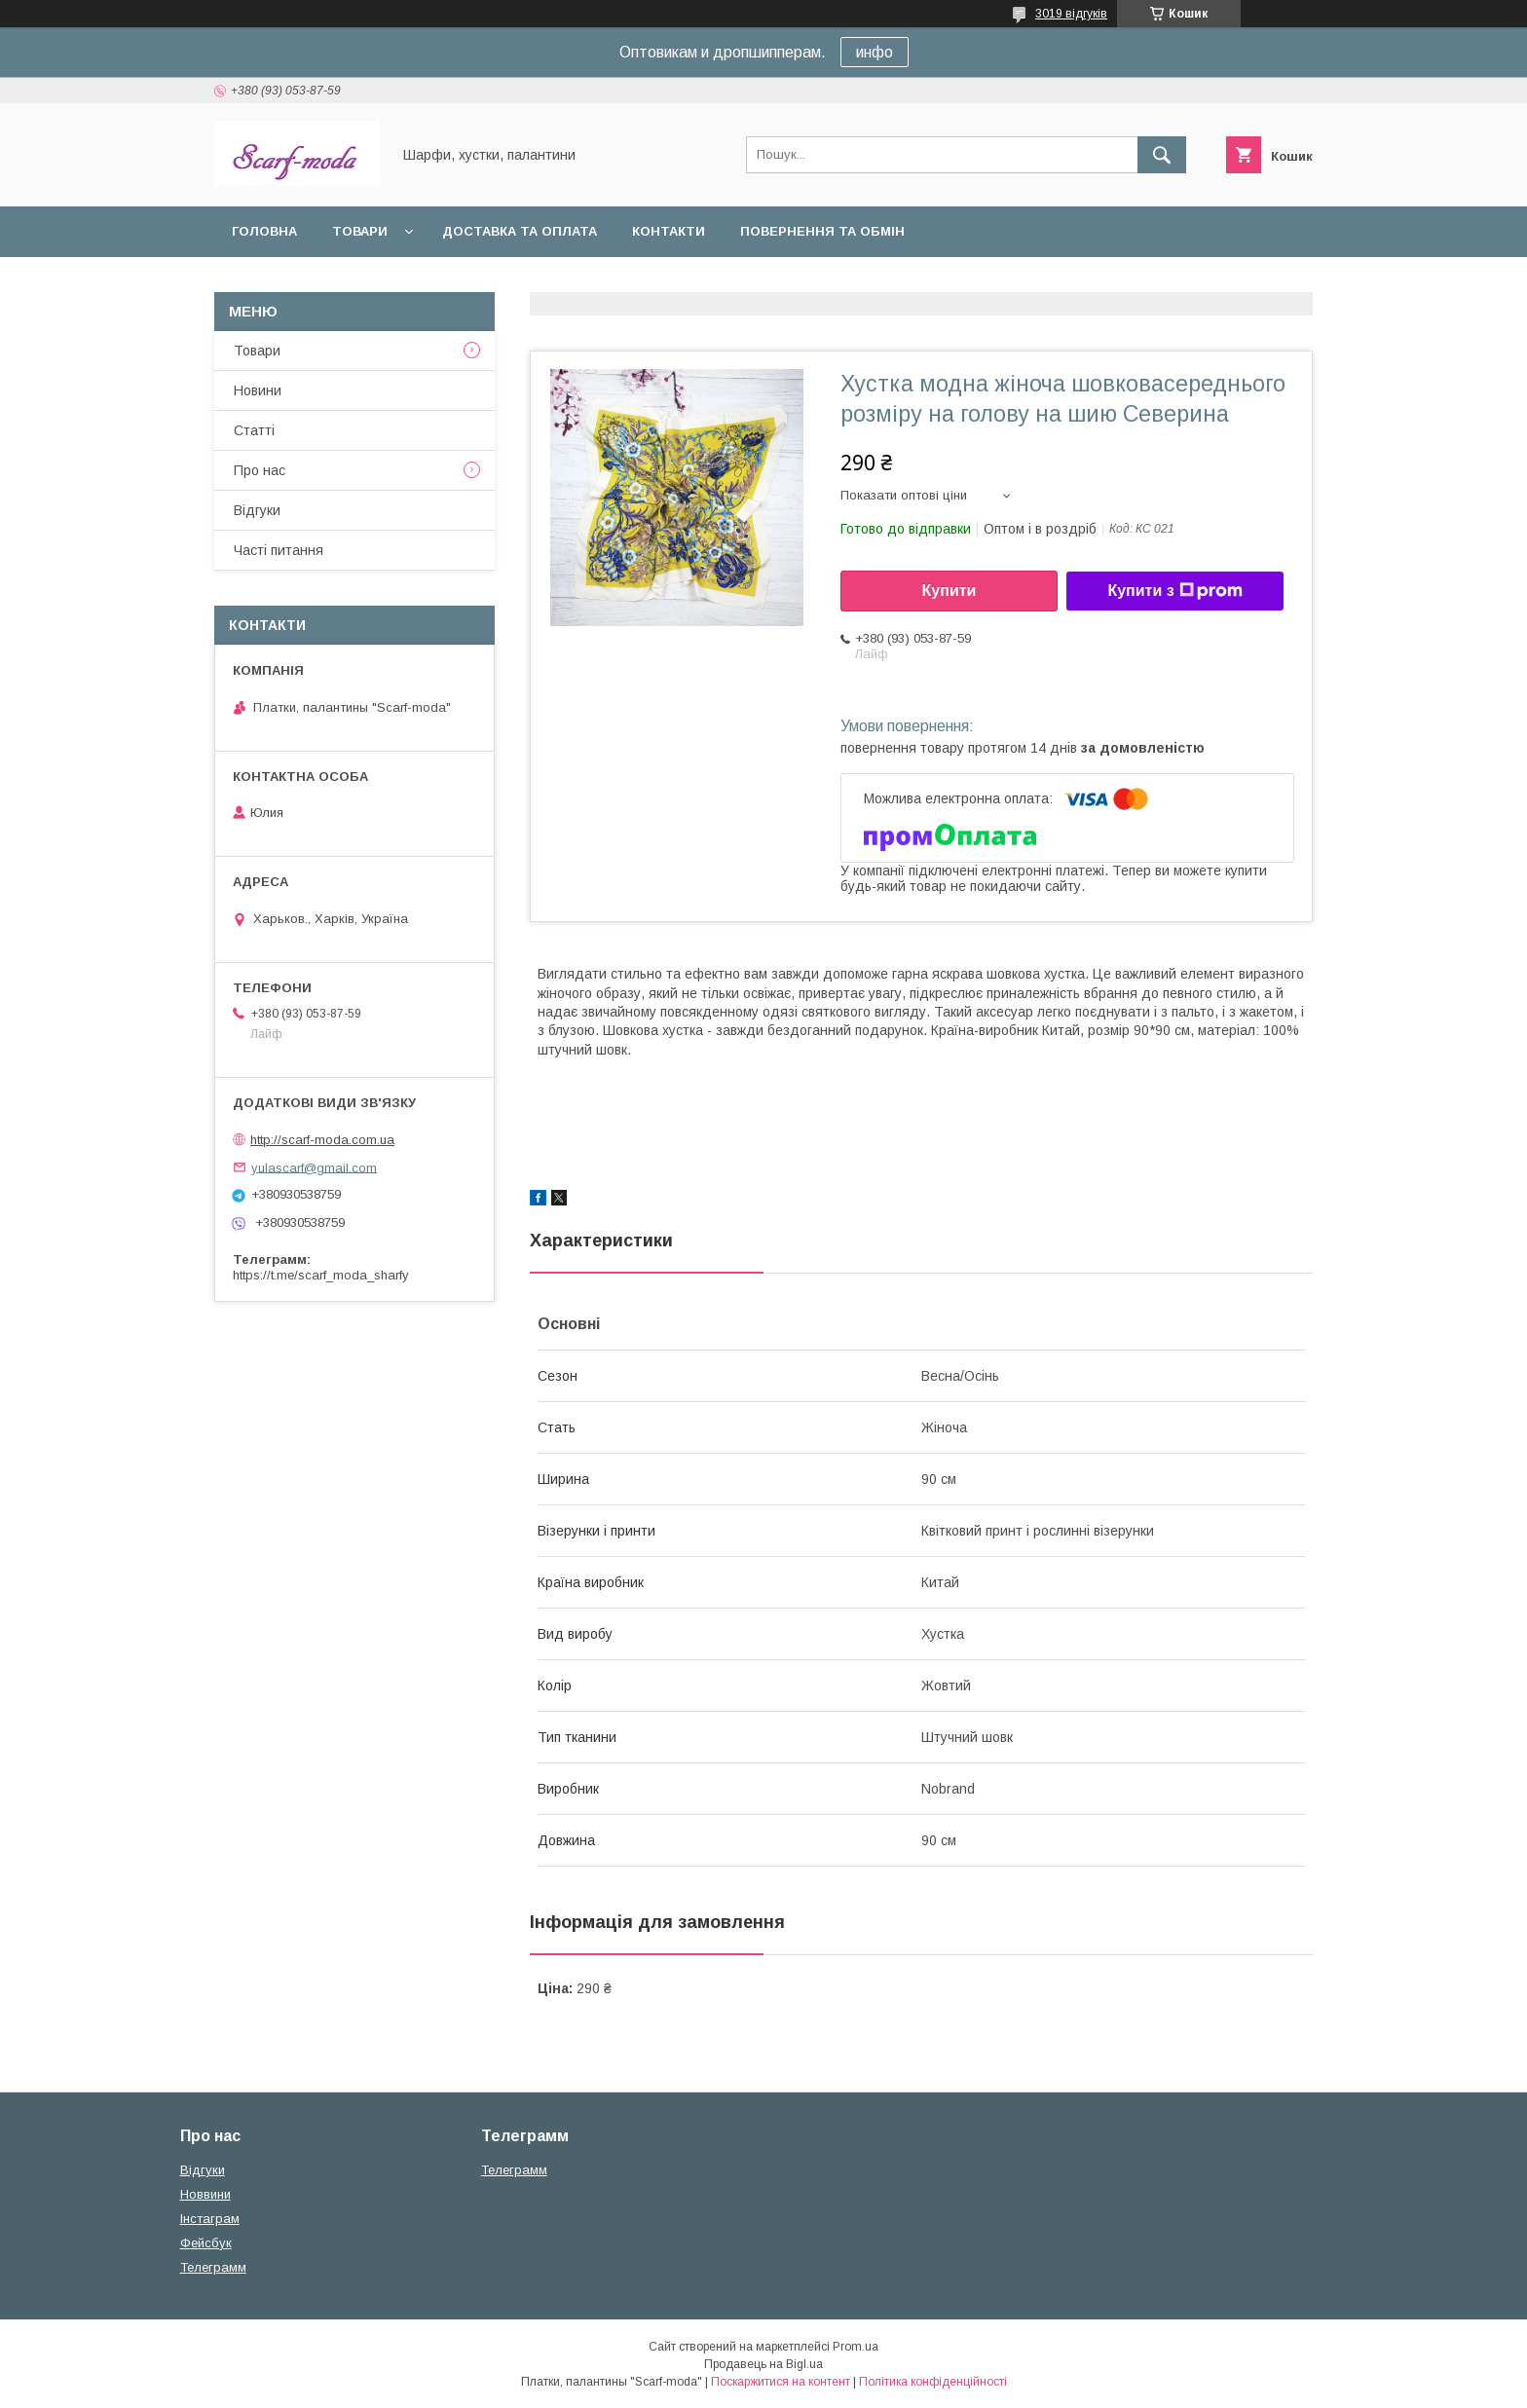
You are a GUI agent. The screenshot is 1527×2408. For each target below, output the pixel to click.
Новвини (205, 2194)
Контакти (668, 231)
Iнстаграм (210, 2218)
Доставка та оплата (519, 231)
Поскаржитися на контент (780, 2382)
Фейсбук (206, 2243)
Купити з (1174, 591)
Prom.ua (855, 2346)
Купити (949, 590)
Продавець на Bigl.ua (763, 2364)
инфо (874, 52)
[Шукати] (1161, 154)
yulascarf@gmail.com (314, 1167)
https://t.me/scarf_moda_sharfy (321, 1275)
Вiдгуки (257, 510)
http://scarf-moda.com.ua (322, 1139)
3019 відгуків (1071, 13)
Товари (360, 231)
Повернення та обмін (822, 231)
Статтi (254, 430)
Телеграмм (213, 2267)
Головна (264, 231)
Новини (257, 390)
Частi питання (278, 550)
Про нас (259, 470)
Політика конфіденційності (933, 2382)
